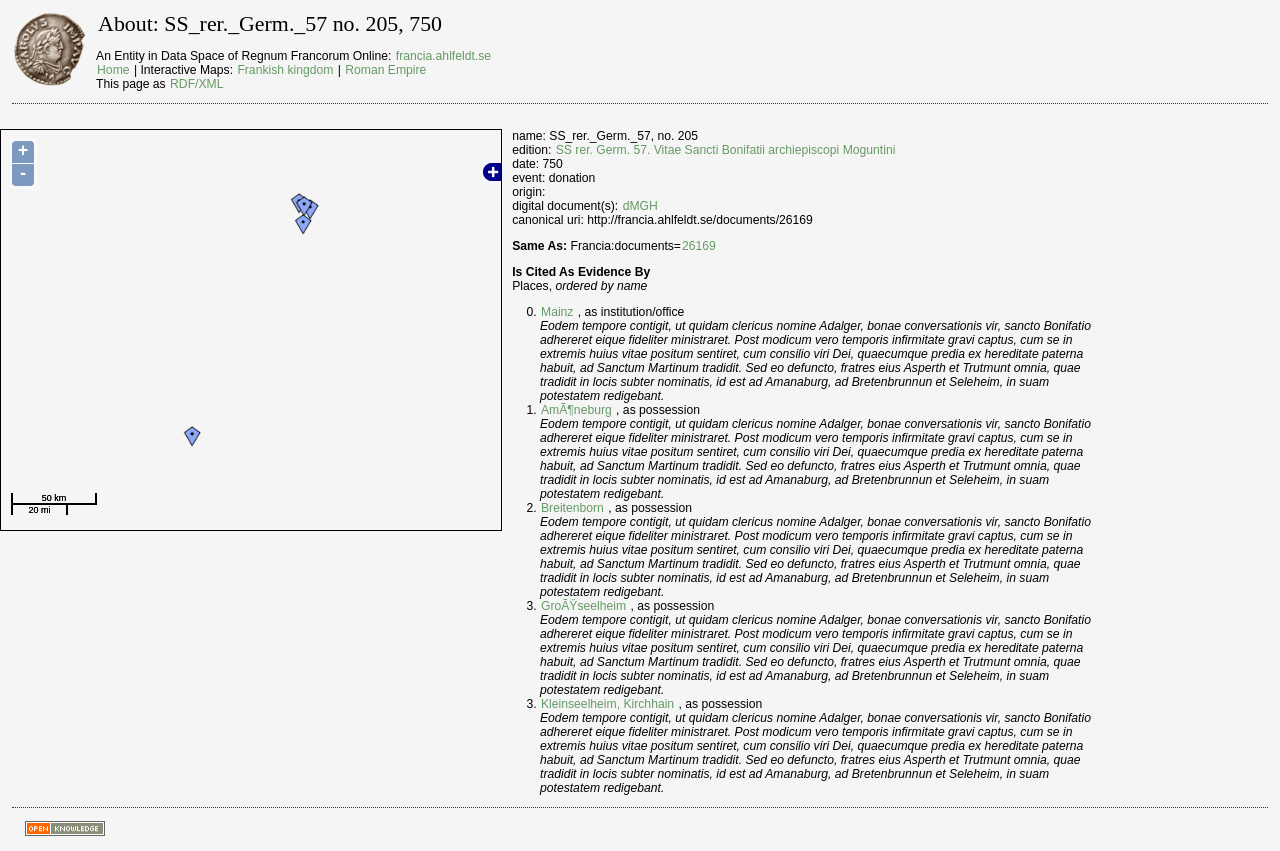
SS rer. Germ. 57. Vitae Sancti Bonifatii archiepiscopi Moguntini (726, 150)
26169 (699, 246)
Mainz (557, 312)
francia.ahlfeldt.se (443, 56)
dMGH (640, 206)
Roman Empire (385, 70)
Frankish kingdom (285, 70)
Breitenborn (572, 508)
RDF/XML (196, 84)
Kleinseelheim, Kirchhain (607, 704)
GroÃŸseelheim (583, 606)
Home (113, 70)
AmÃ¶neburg (576, 410)
